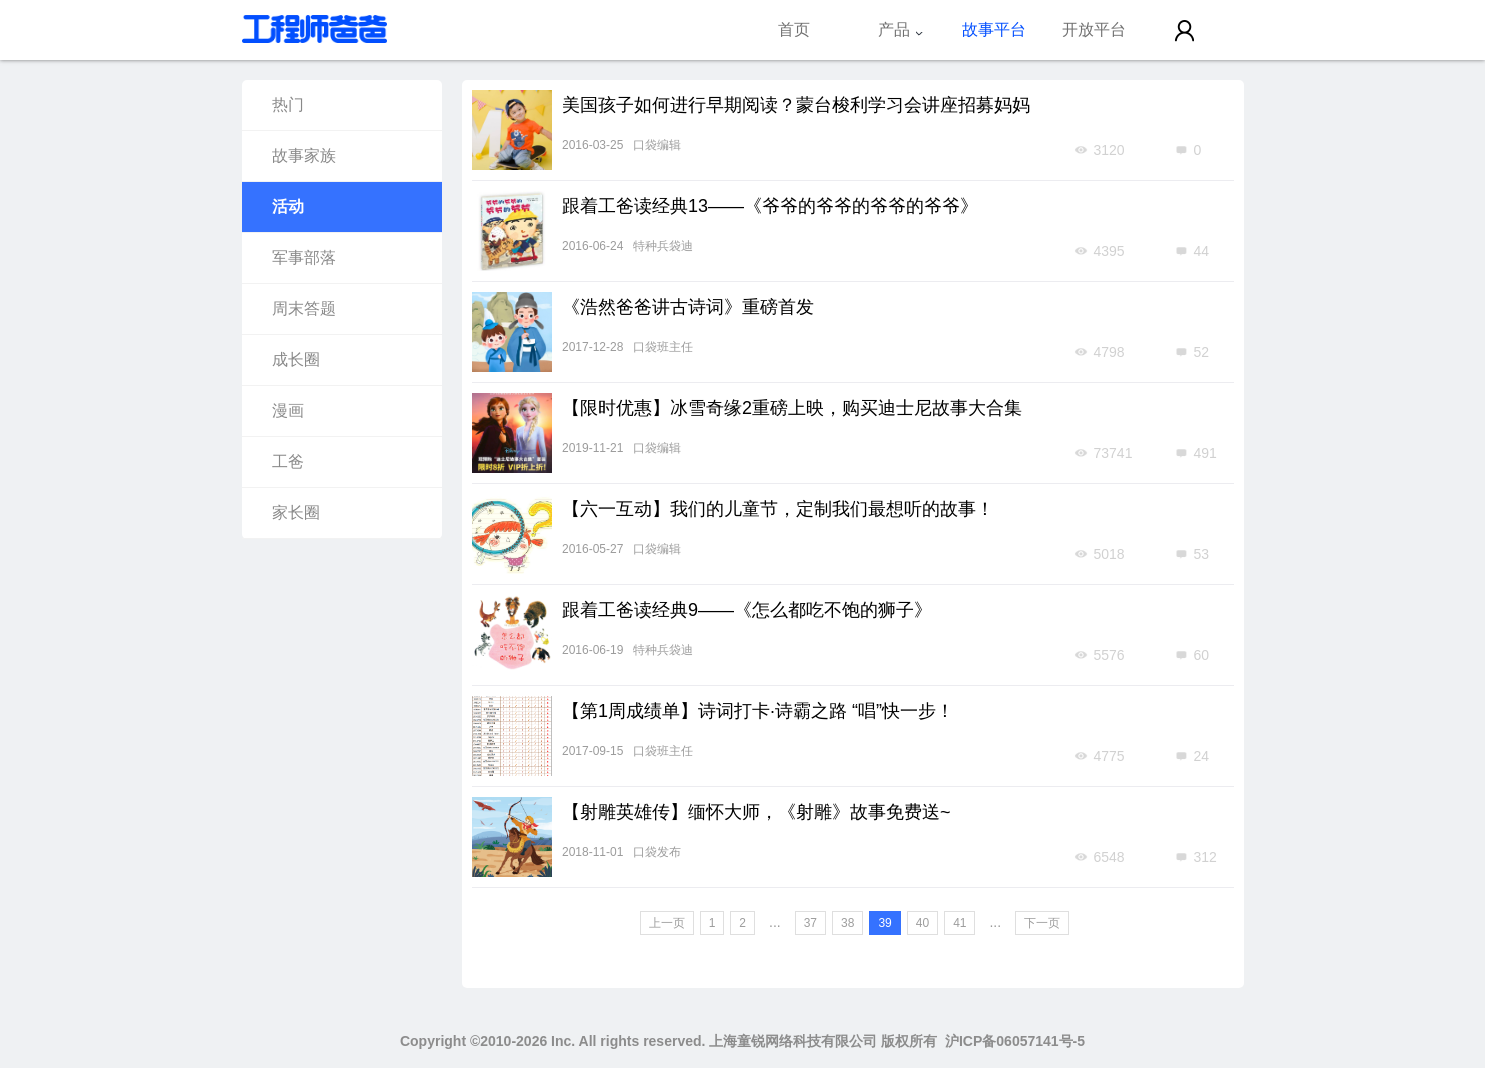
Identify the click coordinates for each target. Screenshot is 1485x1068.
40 (922, 923)
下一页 (1042, 923)
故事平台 (994, 29)
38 (847, 923)
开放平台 (1094, 29)
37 (810, 923)
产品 (901, 29)
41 (959, 923)
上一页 (667, 923)
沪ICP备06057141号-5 (1015, 1041)
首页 (794, 29)
